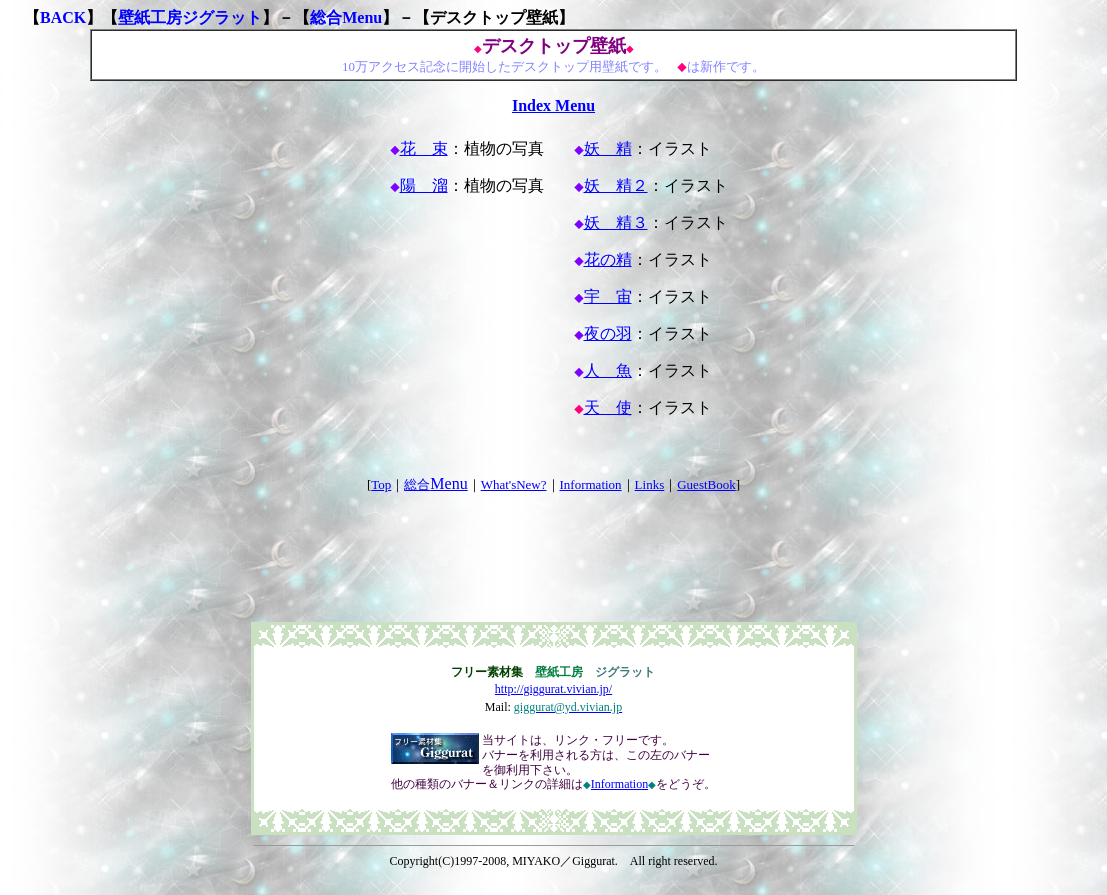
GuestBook (706, 484)
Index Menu (553, 105)
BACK (63, 17)
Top (381, 484)
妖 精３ (616, 222)
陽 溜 (424, 185)
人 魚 (608, 370)
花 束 (424, 148)
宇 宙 (608, 296)
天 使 (608, 407)
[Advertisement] (554, 539)
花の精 (608, 259)
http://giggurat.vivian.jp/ (553, 689)
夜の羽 (608, 333)
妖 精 (608, 148)
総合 (435, 484)
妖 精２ (616, 185)
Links (650, 484)
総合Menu (346, 17)
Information (591, 484)
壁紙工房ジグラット (190, 17)
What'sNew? (514, 484)
